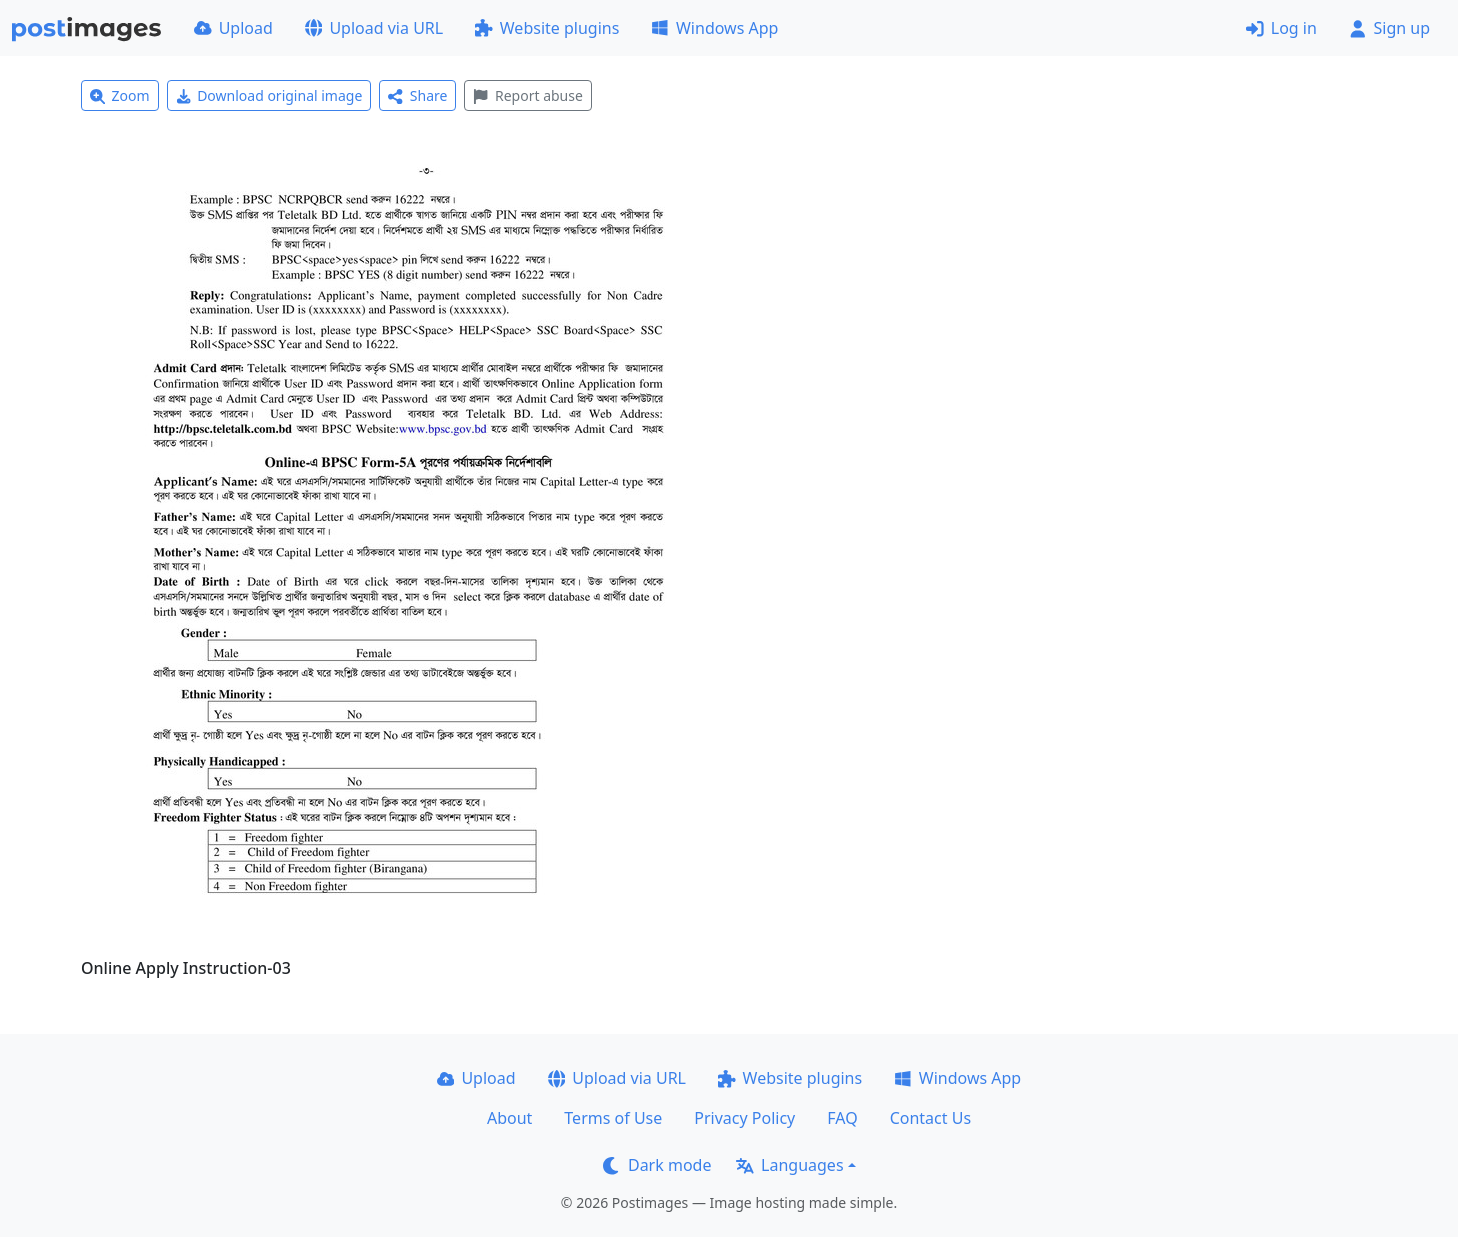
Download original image (269, 95)
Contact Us (930, 1118)
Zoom (120, 95)
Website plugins (547, 28)
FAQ (842, 1118)
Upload (233, 28)
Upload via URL (374, 28)
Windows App (714, 28)
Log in (1281, 28)
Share (417, 95)
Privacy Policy (744, 1118)
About (509, 1118)
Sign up (1389, 28)
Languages (789, 1165)
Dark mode (657, 1165)
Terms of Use (613, 1118)
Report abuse (527, 95)
